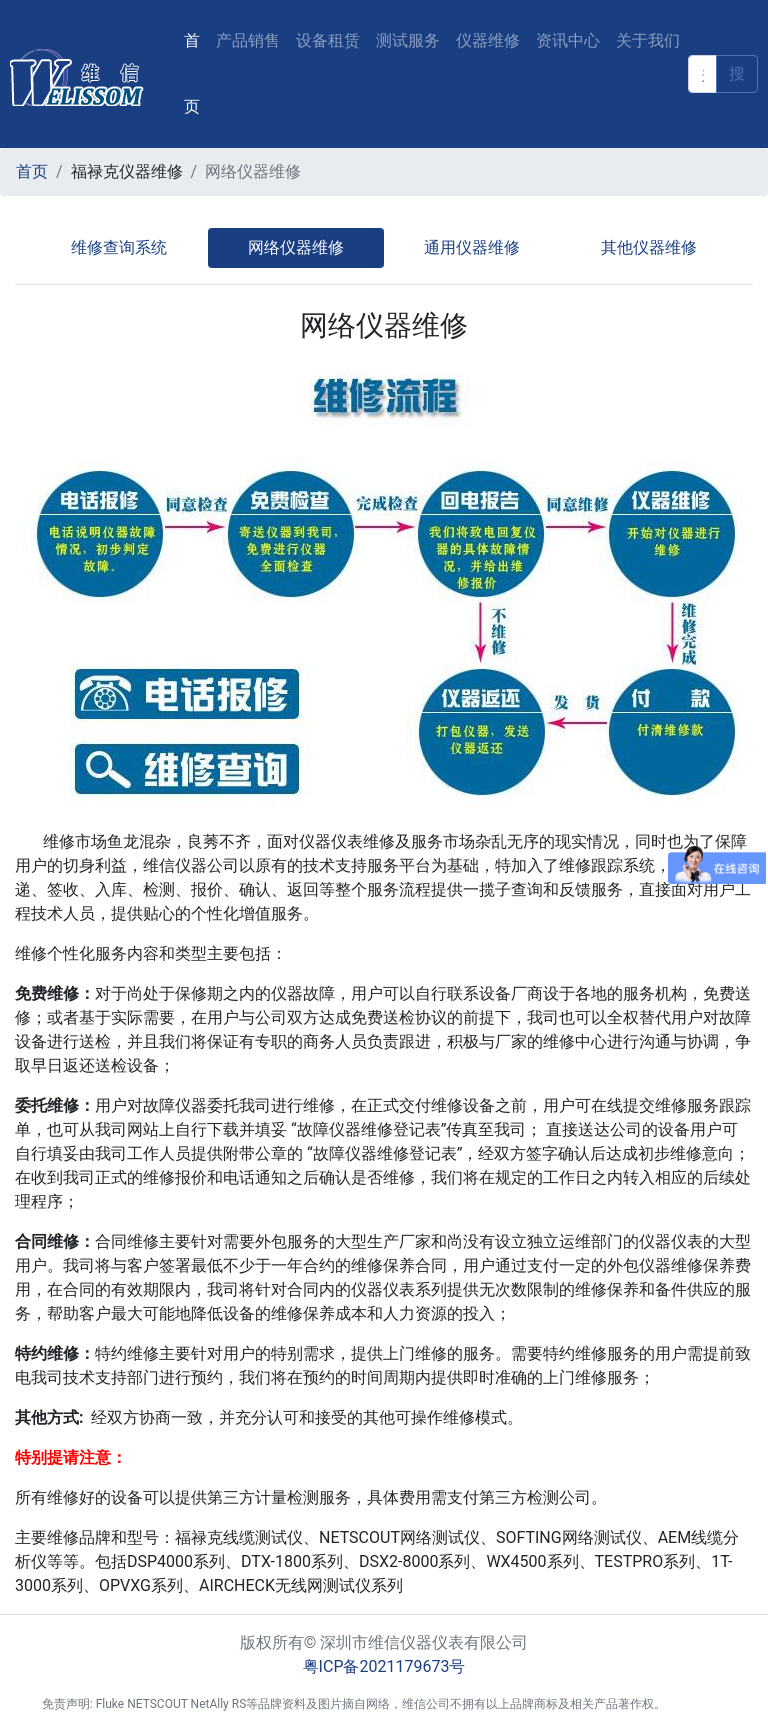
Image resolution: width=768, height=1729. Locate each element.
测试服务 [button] (408, 40)
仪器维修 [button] (488, 40)
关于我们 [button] (648, 40)
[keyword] (702, 74)
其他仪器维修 (649, 247)
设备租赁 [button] (328, 40)
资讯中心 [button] (568, 40)
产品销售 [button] (248, 40)
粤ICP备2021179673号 (384, 1666)
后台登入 (702, 1704)
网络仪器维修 (296, 247)
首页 (196, 73)
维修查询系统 (119, 247)
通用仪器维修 (472, 247)
